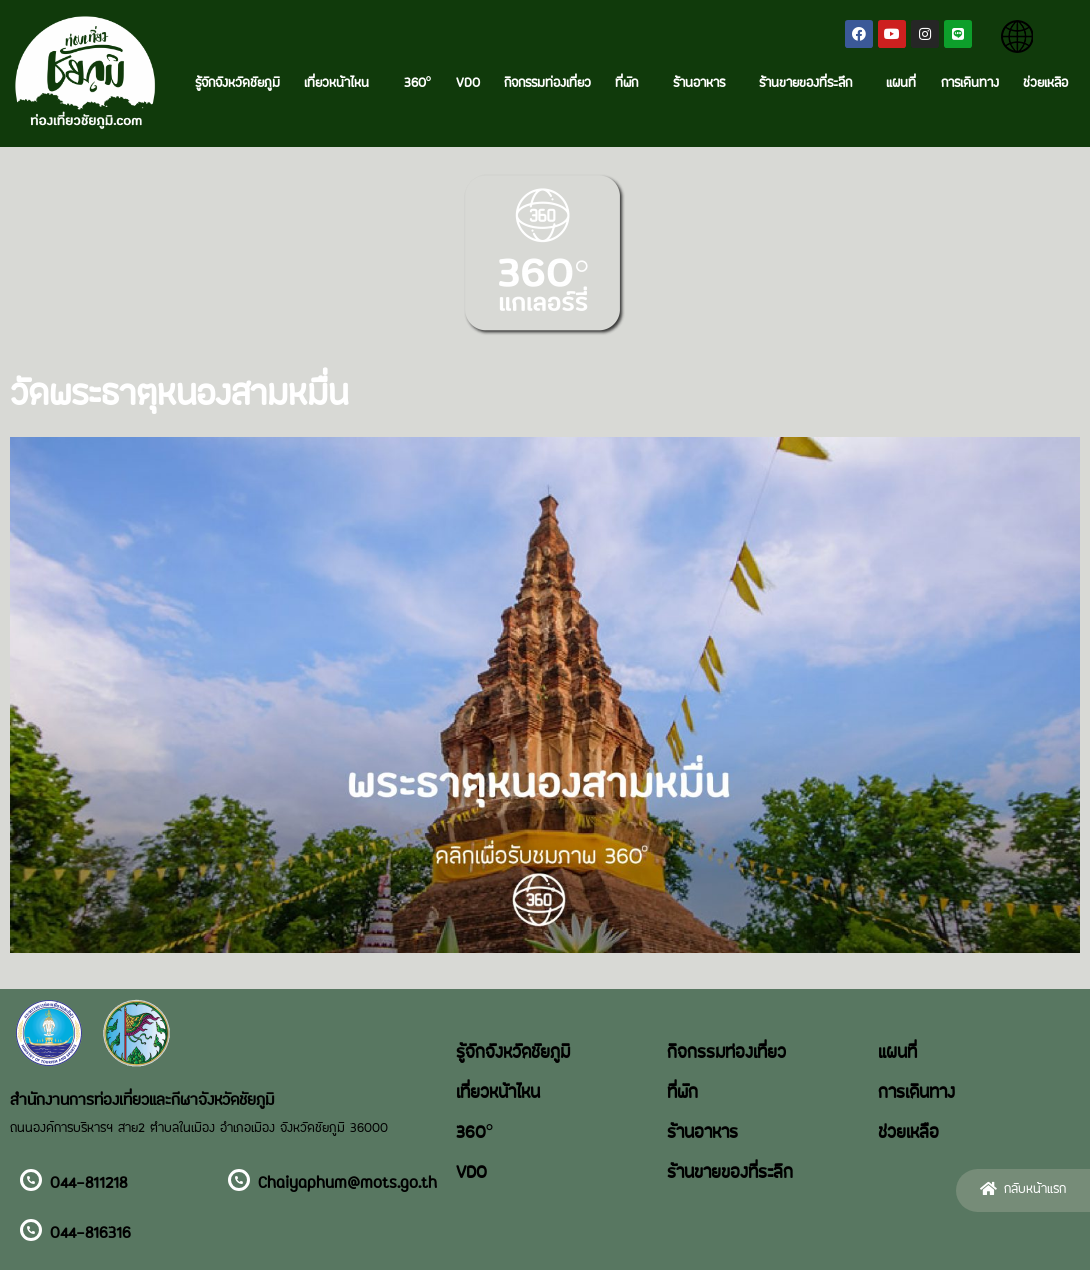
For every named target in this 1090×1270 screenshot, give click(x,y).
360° (418, 84)
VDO (468, 84)
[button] (1023, 1190)
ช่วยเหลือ (1045, 84)
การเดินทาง (970, 84)
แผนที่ (901, 84)
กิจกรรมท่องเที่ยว (547, 84)
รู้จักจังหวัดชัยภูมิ (237, 84)
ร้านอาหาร (704, 84)
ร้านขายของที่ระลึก (810, 84)
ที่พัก (631, 84)
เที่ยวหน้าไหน (341, 84)
